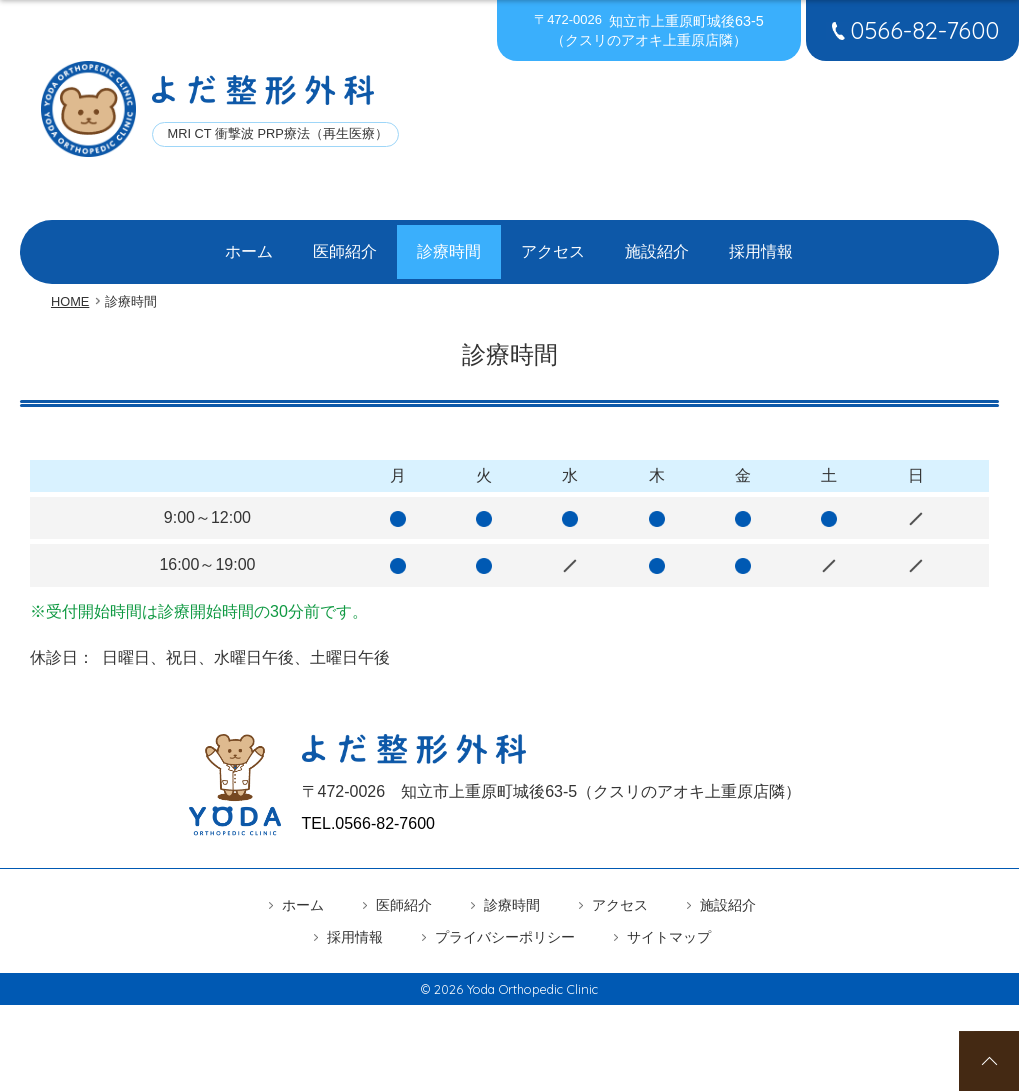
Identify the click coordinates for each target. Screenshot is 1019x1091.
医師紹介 (345, 244)
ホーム (249, 244)
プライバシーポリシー (505, 923)
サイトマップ (669, 923)
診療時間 (449, 244)
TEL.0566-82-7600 (368, 809)
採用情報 (761, 244)
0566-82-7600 (912, 30)
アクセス (553, 244)
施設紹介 (657, 244)
